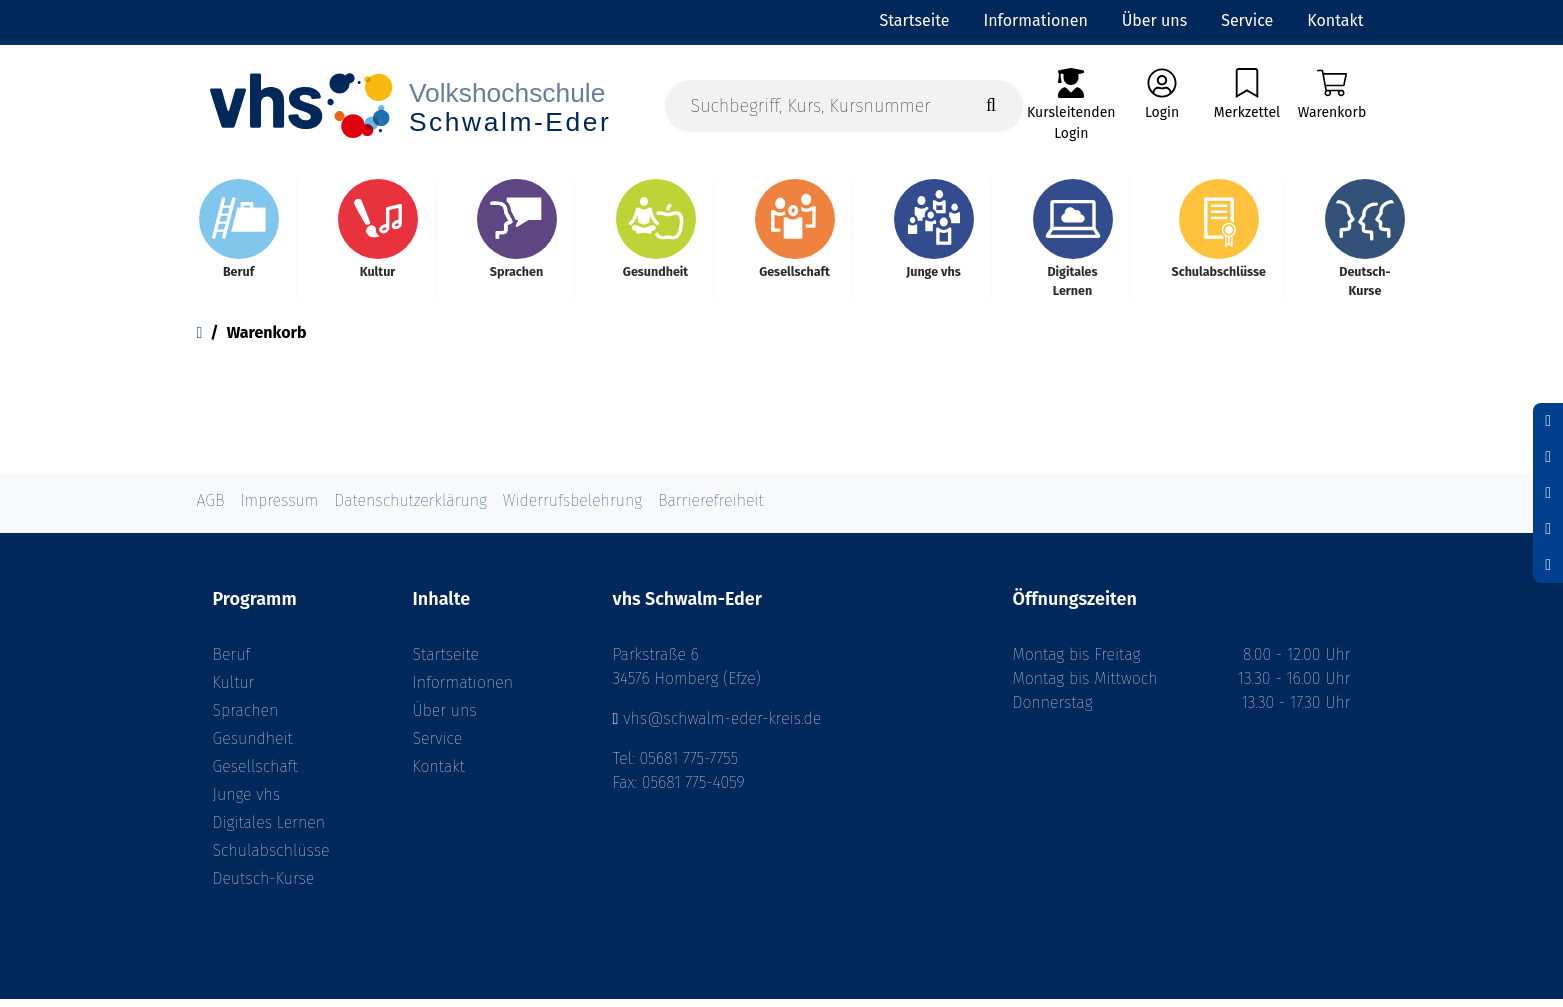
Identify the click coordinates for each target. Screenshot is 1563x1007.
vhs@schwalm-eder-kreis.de (722, 726)
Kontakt (439, 774)
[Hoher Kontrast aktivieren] (1548, 529)
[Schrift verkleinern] (1548, 421)
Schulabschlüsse (271, 858)
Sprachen (246, 718)
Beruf (232, 662)
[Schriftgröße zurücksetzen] (1548, 457)
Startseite (446, 662)
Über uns (445, 718)
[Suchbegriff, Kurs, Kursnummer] (844, 106)
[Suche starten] (991, 106)
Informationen (463, 690)
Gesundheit (253, 746)
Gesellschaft (255, 774)
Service (438, 746)
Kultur (234, 690)
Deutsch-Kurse (264, 886)
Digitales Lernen (269, 830)
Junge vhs (247, 802)
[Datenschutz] (1548, 565)
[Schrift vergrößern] (1548, 493)
